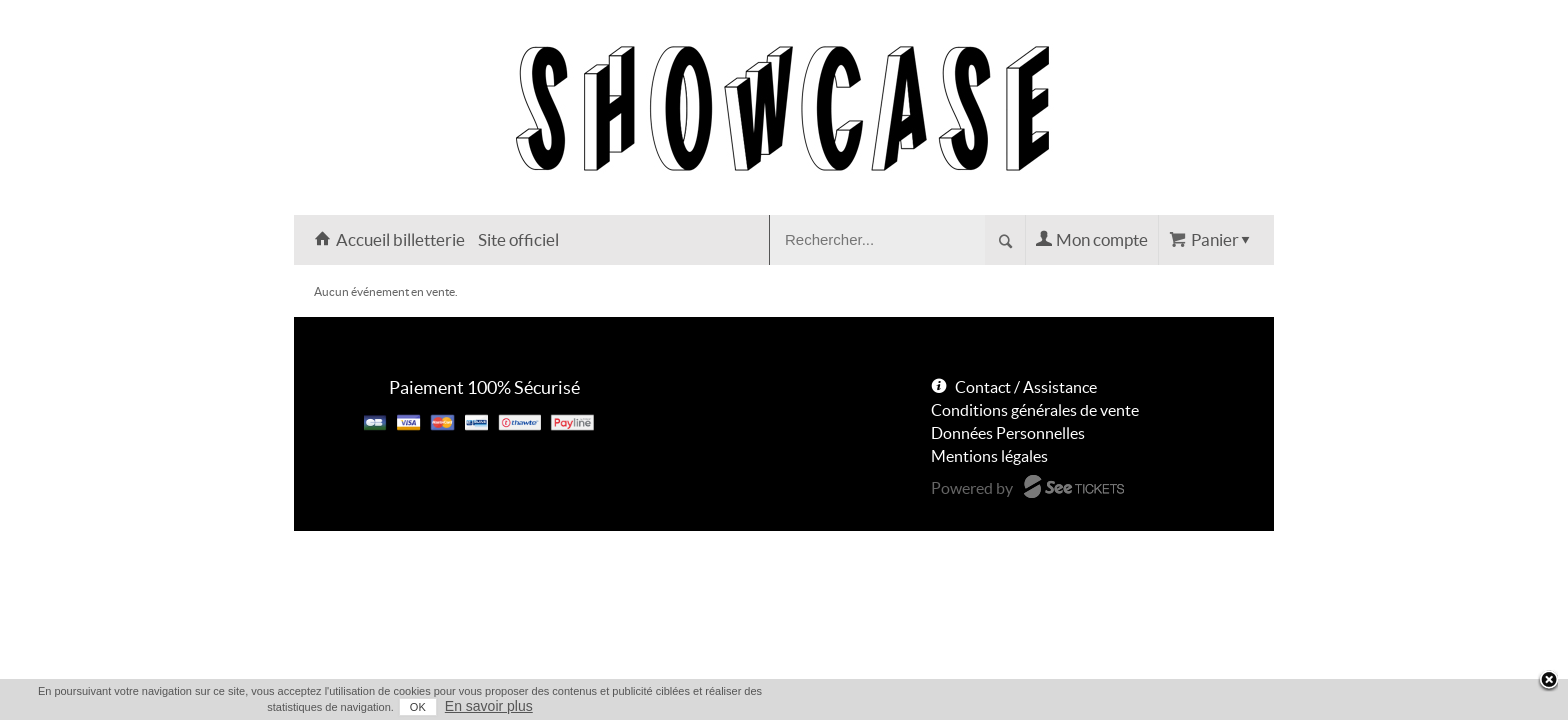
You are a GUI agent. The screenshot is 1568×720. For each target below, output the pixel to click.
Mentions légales (989, 456)
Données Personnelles (1008, 433)
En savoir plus (1236, 706)
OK (1165, 707)
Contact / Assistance (1026, 387)
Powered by (972, 488)
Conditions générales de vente (1035, 410)
